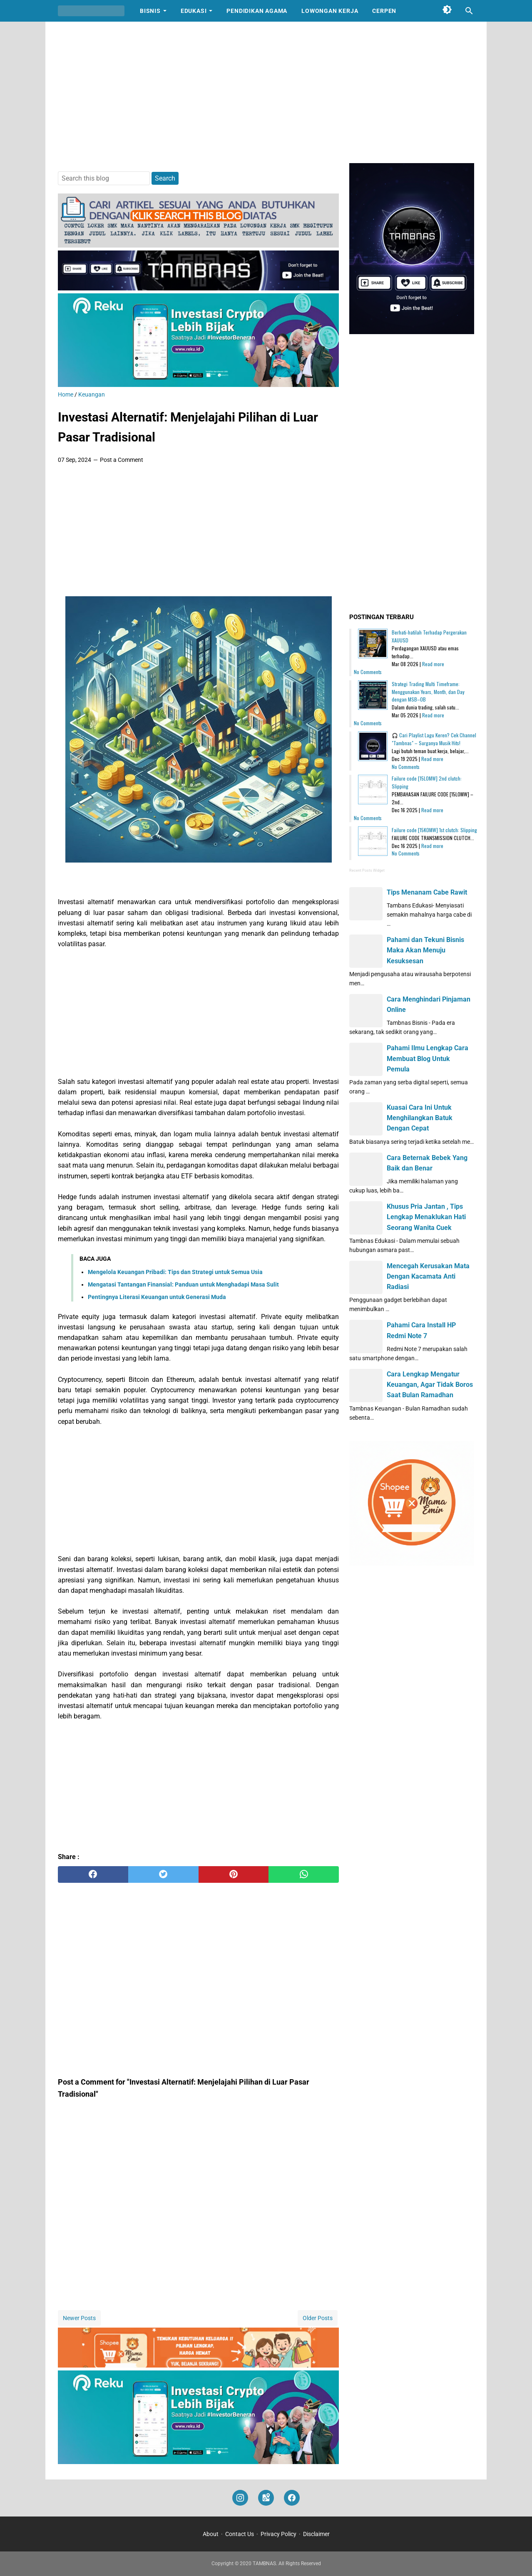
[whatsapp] (303, 1874)
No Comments (368, 671)
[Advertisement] (266, 92)
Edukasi (194, 10)
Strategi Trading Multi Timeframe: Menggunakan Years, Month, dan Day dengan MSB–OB (428, 691)
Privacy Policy (278, 2534)
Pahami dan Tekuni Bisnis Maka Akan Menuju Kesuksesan (425, 950)
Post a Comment (121, 459)
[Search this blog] (469, 11)
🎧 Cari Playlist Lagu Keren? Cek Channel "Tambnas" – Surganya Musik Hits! (434, 738)
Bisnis (150, 10)
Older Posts (318, 2318)
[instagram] (240, 2498)
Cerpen (384, 10)
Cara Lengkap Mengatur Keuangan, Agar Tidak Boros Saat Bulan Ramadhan (430, 1384)
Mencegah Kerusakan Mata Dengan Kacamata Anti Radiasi (428, 1276)
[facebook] (93, 1874)
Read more (433, 663)
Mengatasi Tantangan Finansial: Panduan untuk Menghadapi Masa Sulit (183, 1284)
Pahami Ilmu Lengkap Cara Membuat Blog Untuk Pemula (427, 1058)
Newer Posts (79, 2318)
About (211, 2534)
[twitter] (163, 1874)
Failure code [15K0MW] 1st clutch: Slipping (434, 829)
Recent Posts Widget (367, 870)
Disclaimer (316, 2534)
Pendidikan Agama (256, 10)
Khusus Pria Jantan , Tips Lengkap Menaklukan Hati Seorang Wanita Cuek (426, 1216)
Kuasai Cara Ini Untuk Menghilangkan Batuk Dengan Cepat (419, 1117)
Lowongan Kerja (329, 10)
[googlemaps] (266, 2498)
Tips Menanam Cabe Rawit (427, 892)
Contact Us (239, 2534)
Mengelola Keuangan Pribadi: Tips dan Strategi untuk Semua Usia (175, 1272)
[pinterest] (234, 1874)
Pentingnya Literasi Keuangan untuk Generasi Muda (157, 1297)
